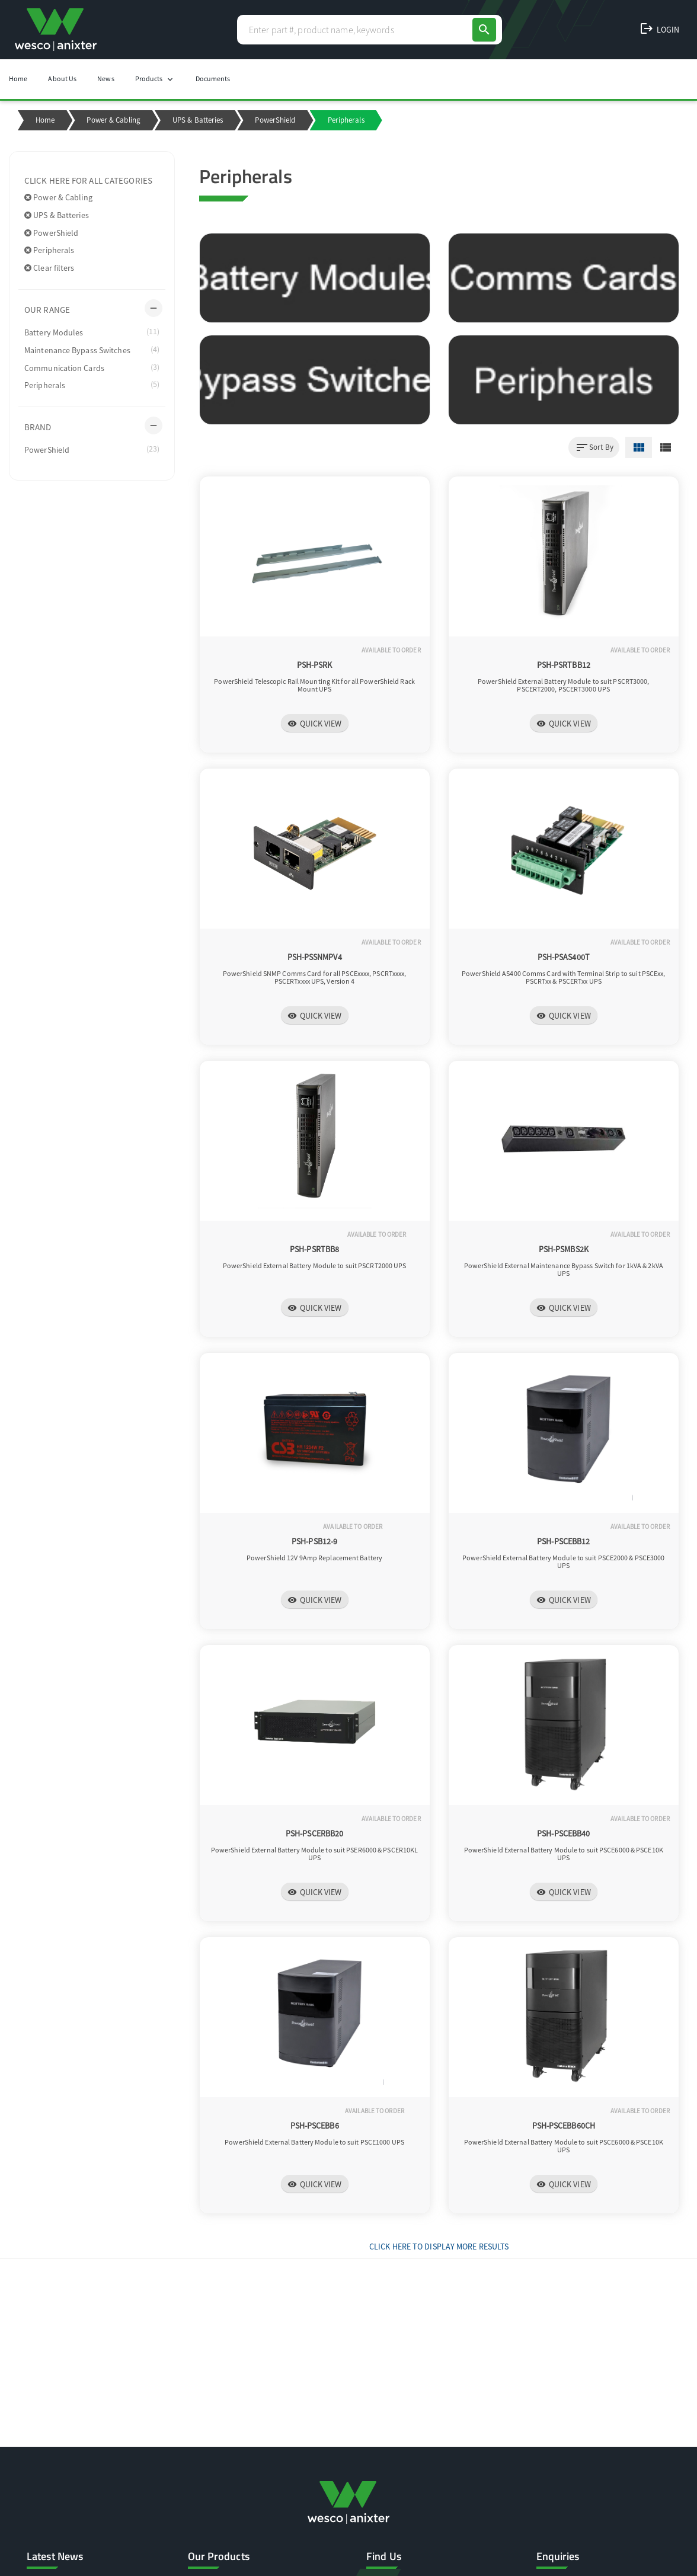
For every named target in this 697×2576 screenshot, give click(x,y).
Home (18, 78)
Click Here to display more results (439, 2246)
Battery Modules (91, 332)
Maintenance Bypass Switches (91, 349)
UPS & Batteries (197, 120)
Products (155, 79)
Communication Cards (91, 367)
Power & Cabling (113, 120)
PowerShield (275, 120)
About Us (62, 78)
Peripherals (49, 250)
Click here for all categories (88, 180)
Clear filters (49, 268)
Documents (213, 78)
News (105, 78)
